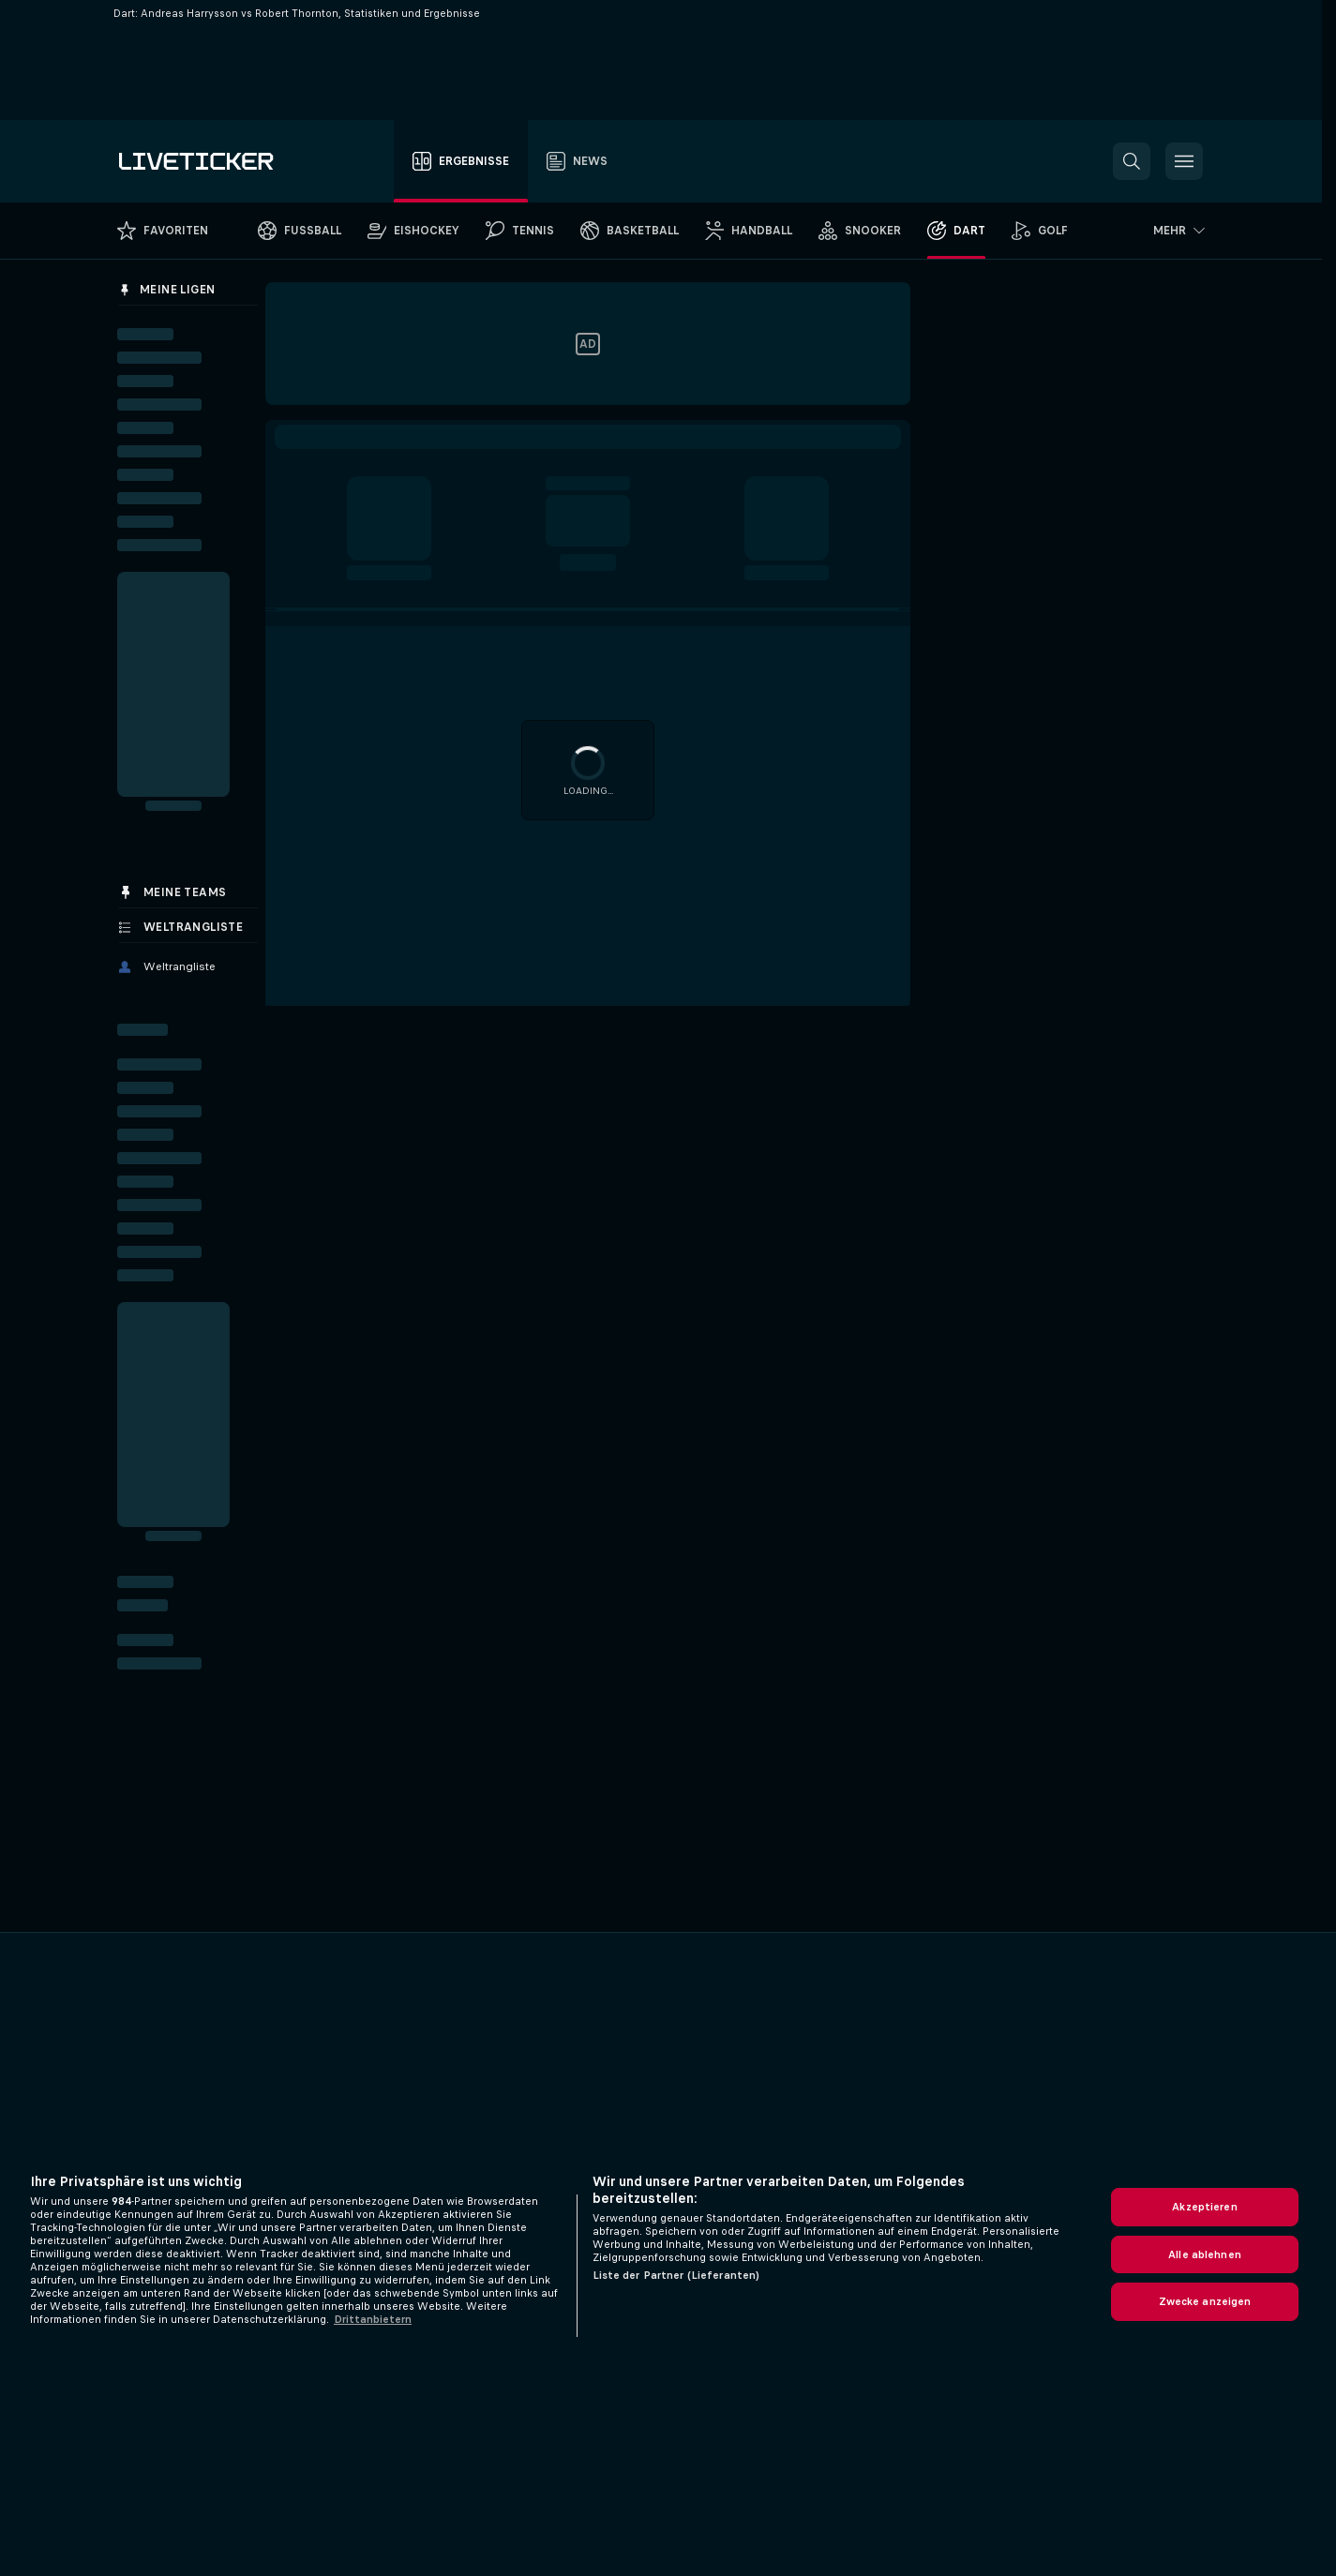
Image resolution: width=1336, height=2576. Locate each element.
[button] (1131, 161)
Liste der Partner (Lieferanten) (676, 2275)
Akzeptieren (1204, 2206)
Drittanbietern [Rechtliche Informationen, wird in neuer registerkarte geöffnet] (373, 2319)
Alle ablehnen (1204, 2254)
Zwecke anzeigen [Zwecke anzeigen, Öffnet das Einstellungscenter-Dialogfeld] (1205, 2301)
